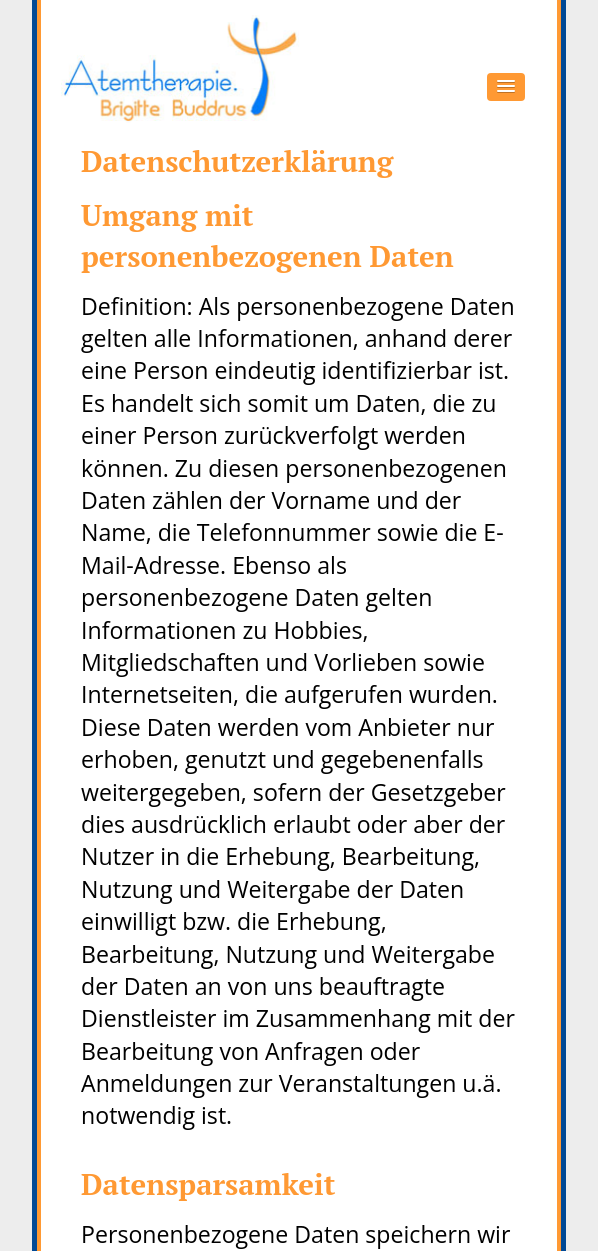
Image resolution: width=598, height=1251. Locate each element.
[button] (506, 87)
